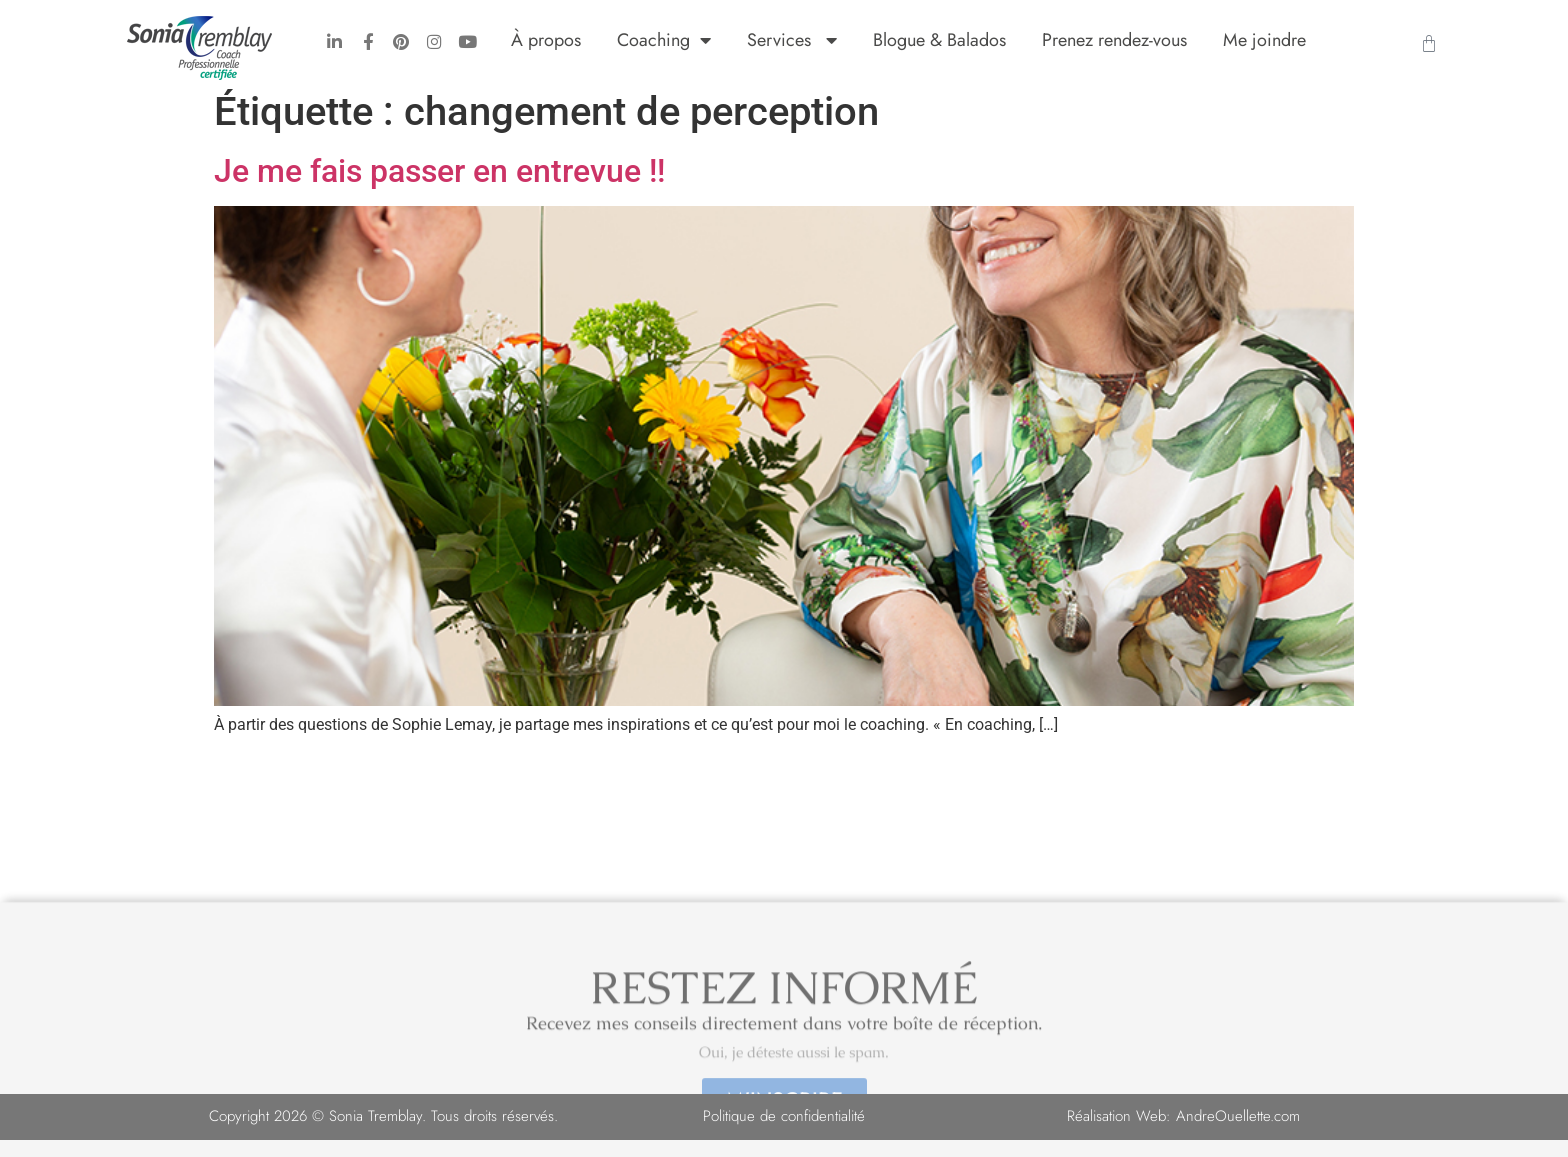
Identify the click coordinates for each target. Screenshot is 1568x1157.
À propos (546, 40)
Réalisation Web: (1121, 1133)
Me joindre (1264, 40)
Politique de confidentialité (784, 1133)
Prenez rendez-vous (1114, 40)
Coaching (664, 40)
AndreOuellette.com (1238, 1133)
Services (792, 40)
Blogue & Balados (939, 40)
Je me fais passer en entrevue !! (439, 188)
